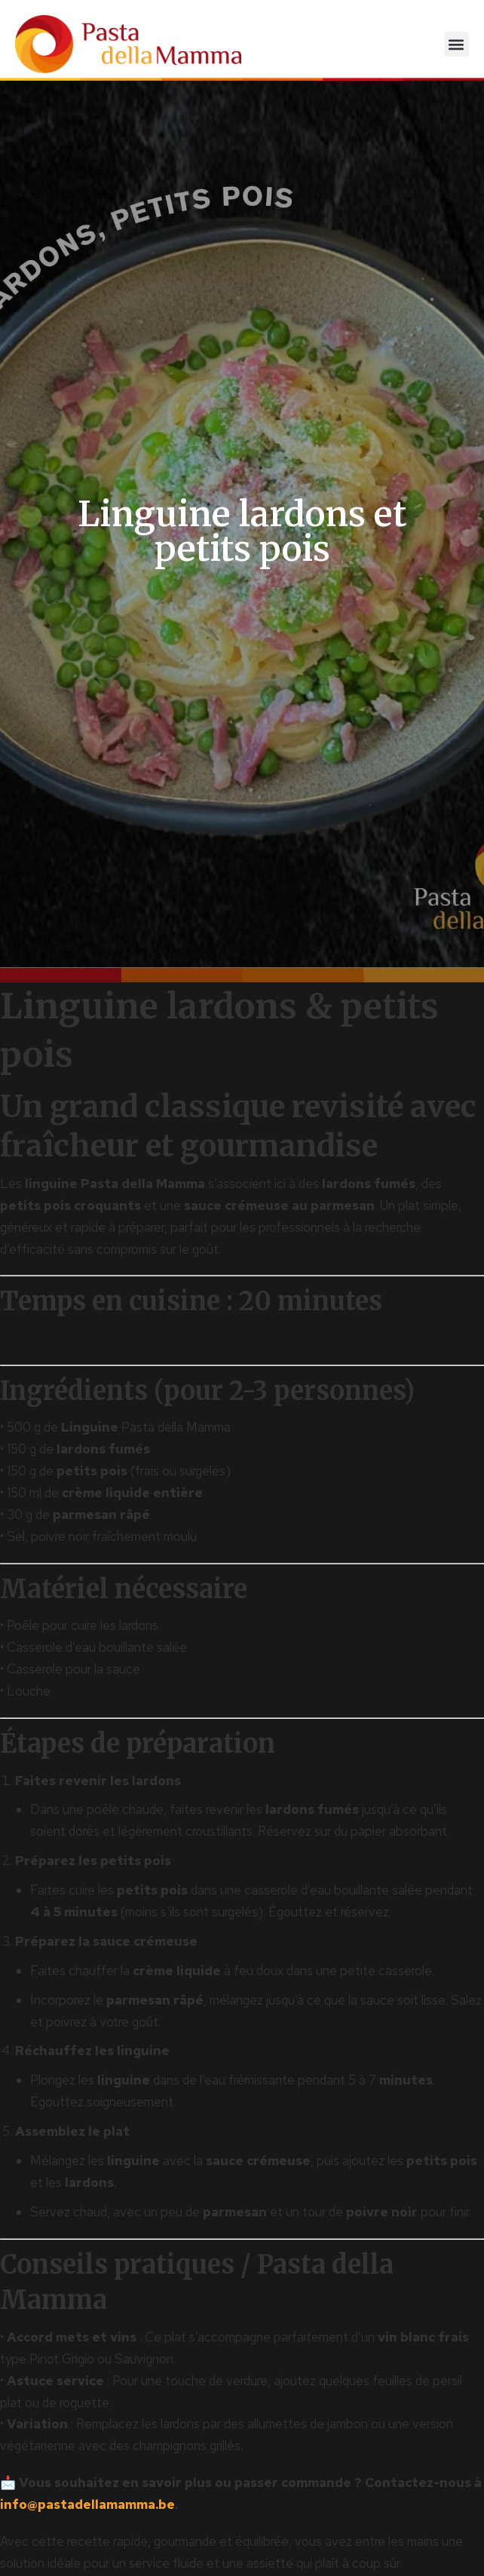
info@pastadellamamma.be (87, 2504)
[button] (456, 44)
